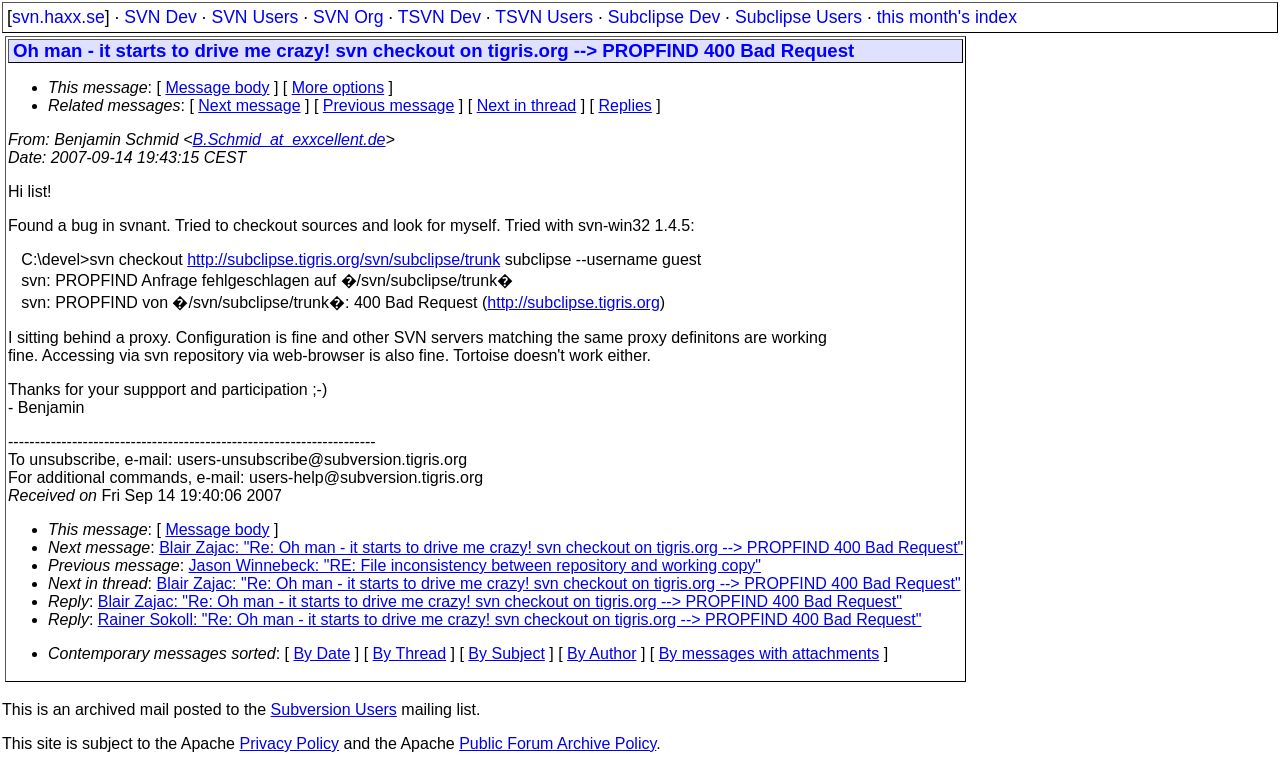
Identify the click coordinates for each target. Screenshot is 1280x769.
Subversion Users (334, 709)
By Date (321, 653)
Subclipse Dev (664, 17)
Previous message (389, 105)
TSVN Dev (439, 17)
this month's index (947, 17)
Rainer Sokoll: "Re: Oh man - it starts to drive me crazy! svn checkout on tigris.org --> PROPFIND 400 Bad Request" (510, 619)
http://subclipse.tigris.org (573, 302)
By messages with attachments (769, 653)
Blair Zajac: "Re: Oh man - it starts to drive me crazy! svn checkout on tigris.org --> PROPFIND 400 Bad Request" (561, 547)
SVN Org (348, 17)
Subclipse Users (798, 17)
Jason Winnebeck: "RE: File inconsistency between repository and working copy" (475, 565)
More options (338, 87)
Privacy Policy (289, 743)
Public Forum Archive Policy (557, 743)
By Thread (410, 653)
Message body (217, 87)
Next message (249, 105)
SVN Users (254, 17)
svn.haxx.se (58, 17)
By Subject (506, 653)
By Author (601, 653)
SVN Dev (160, 17)
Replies (625, 105)
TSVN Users (544, 17)
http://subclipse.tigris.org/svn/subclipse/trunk (343, 259)
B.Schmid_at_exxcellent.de (289, 139)
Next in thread (527, 105)
